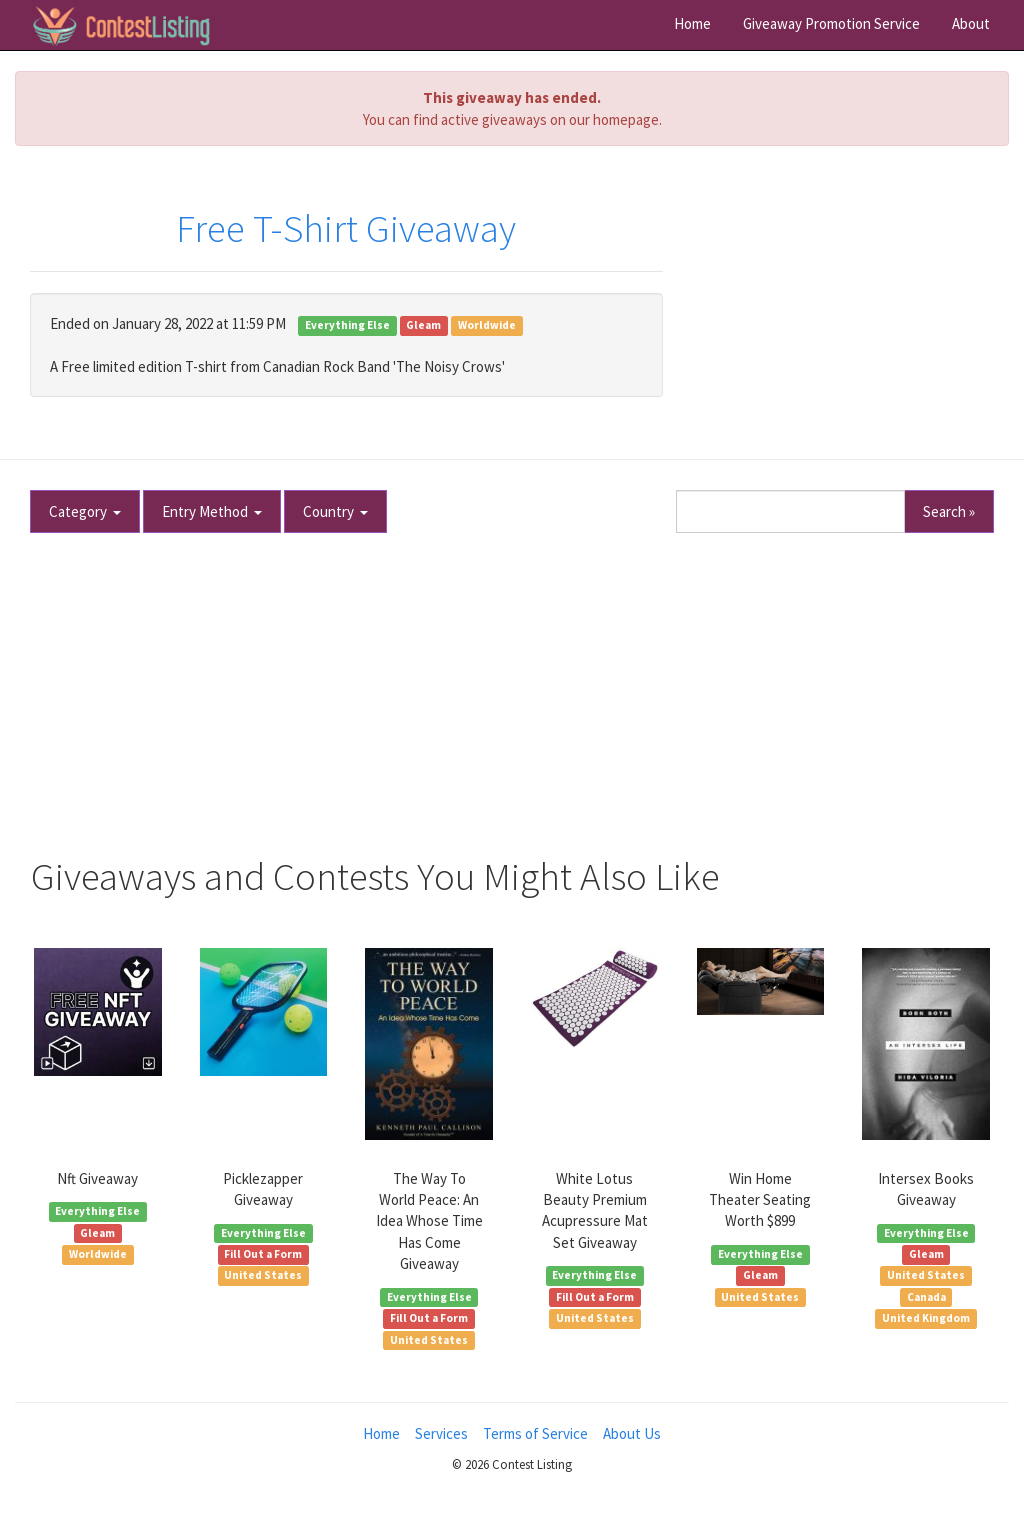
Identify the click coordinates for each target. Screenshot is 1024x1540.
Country (335, 511)
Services (441, 1433)
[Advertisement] (512, 686)
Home (692, 23)
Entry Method (212, 511)
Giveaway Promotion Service (831, 23)
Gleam (423, 325)
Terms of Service (535, 1433)
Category (85, 511)
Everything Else (347, 325)
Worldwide (487, 325)
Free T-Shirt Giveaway (346, 228)
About (971, 23)
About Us (632, 1433)
